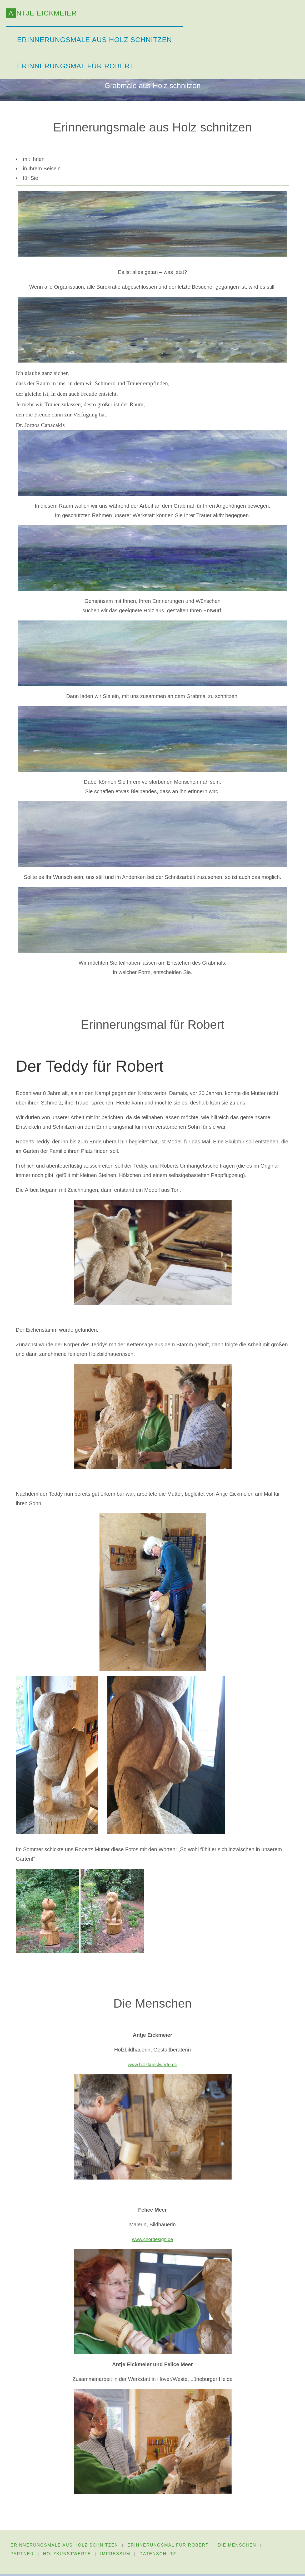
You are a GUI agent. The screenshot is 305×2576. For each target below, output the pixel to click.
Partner (22, 2556)
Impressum (117, 2556)
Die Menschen (238, 2546)
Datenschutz (160, 2556)
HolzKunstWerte (68, 2556)
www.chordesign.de (152, 2240)
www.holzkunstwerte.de (152, 2065)
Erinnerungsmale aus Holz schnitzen (64, 2546)
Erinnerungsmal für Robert (169, 2546)
